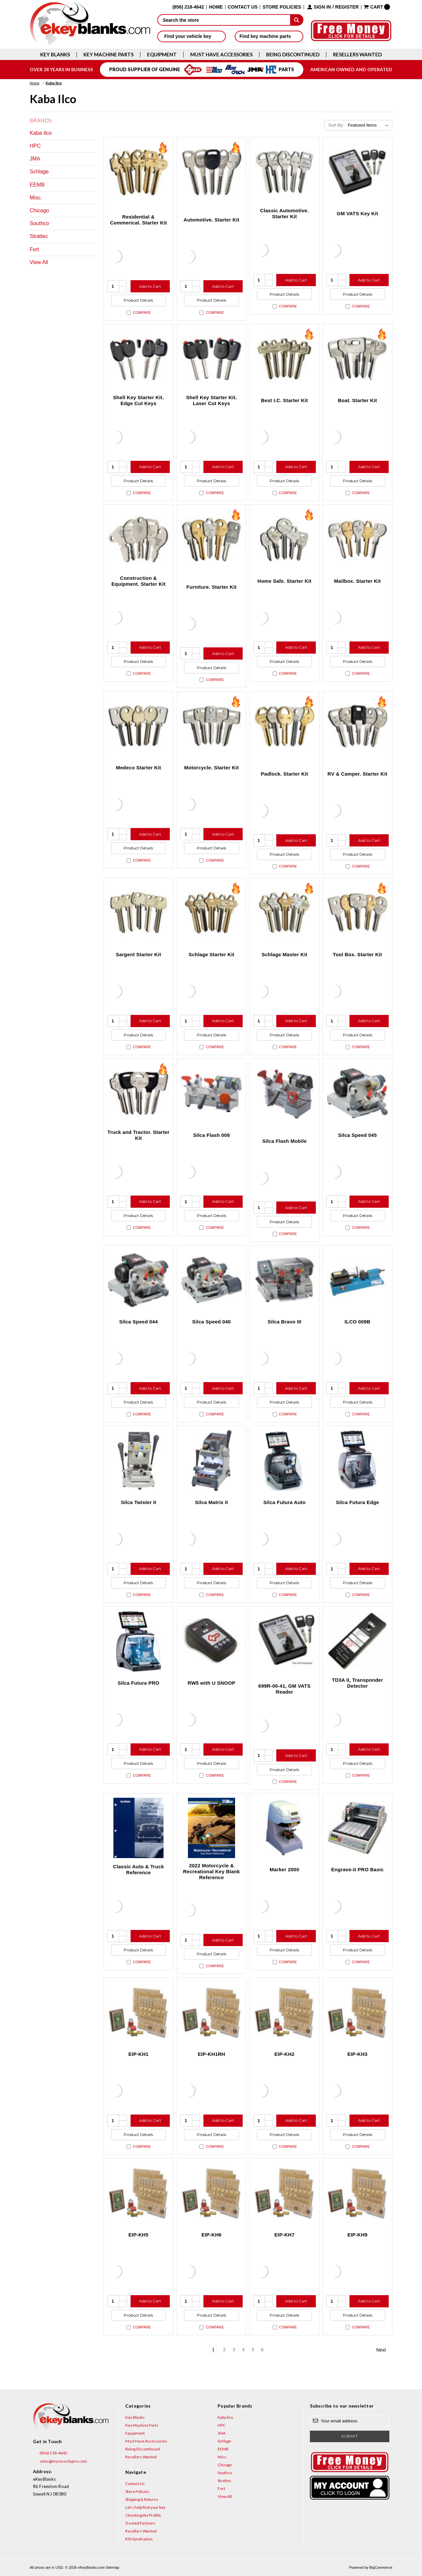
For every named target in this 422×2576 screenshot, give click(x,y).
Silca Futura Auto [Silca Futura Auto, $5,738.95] (284, 1502)
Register (347, 7)
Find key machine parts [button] (269, 36)
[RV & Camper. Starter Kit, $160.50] (357, 726)
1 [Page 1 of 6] (213, 2349)
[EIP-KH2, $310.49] (284, 2012)
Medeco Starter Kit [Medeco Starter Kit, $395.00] (138, 767)
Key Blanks (55, 54)
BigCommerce (380, 2567)
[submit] (296, 19)
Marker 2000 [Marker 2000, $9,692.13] (284, 1869)
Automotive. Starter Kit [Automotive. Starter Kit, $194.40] (211, 219)
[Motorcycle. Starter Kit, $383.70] (211, 726)
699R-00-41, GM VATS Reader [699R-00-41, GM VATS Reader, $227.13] (284, 1689)
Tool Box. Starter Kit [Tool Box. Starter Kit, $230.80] (357, 954)
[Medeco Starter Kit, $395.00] (138, 726)
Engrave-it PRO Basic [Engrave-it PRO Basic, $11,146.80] (357, 1869)
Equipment (162, 54)
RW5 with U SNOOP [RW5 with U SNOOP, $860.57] (211, 1683)
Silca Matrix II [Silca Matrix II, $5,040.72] (211, 1502)
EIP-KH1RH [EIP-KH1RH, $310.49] (211, 2054)
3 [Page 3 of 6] (233, 2349)
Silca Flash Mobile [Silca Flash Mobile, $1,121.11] (284, 1141)
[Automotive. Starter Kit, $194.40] (211, 172)
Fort (34, 249)
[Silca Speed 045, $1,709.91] (357, 1093)
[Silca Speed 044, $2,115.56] (138, 1280)
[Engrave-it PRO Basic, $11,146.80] (357, 1828)
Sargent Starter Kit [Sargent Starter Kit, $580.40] (138, 954)
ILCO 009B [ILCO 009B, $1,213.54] (357, 1321)
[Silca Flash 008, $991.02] (211, 1093)
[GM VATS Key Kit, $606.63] (357, 172)
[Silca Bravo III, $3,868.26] (284, 1280)
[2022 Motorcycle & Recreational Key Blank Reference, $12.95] (211, 1828)
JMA (35, 159)
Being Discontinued (292, 54)
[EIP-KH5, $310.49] (138, 2193)
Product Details (138, 300)
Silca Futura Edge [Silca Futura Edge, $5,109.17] (357, 1502)
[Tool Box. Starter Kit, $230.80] (357, 912)
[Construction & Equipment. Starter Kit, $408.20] (138, 539)
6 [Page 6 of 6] (262, 2349)
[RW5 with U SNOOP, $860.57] (211, 1641)
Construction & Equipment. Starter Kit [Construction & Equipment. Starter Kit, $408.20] (138, 581)
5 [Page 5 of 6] (253, 2349)
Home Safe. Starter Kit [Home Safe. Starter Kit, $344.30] (284, 581)
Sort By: (336, 125)
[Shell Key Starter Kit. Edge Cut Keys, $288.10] (138, 358)
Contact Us (243, 7)
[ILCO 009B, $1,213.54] (357, 1280)
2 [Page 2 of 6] (224, 2349)
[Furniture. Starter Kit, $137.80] (211, 539)
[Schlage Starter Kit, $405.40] (211, 912)
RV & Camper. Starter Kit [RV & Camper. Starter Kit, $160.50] (357, 774)
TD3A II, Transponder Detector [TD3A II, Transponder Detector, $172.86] (357, 1683)
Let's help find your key (145, 2507)
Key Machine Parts (108, 54)
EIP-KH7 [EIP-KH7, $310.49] (284, 2234)
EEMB (37, 185)
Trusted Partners (140, 2523)
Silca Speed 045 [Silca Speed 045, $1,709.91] (357, 1135)
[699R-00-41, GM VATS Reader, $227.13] (284, 1641)
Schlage (39, 171)
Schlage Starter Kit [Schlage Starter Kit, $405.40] (211, 954)
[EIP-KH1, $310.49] (138, 2012)
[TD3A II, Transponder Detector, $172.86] (357, 1641)
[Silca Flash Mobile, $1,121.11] (284, 1093)
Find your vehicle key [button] (191, 36)
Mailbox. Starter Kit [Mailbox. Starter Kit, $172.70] (357, 581)
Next (384, 2350)
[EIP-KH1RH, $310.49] (211, 2012)
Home (216, 7)
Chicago (39, 210)
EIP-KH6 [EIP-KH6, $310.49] (211, 2234)
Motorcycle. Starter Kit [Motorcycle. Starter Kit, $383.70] (211, 767)
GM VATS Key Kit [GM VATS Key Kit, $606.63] (357, 213)
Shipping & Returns (141, 2499)
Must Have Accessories (221, 54)
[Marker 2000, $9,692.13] (284, 1828)
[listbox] (369, 125)
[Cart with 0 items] (376, 7)
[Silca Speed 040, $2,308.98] (211, 1280)
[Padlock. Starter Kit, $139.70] (284, 726)
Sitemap (112, 2567)
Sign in (322, 7)
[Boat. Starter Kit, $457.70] (357, 358)
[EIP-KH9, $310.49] (357, 2193)
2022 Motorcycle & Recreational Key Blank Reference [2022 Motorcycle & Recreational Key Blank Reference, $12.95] (211, 1871)
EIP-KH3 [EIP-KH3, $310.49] (357, 2054)
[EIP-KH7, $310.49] (284, 2193)
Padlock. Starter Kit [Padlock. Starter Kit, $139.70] (284, 774)
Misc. (36, 197)
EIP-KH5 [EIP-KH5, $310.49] (139, 2234)
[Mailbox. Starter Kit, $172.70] (357, 539)
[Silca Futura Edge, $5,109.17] (357, 1460)
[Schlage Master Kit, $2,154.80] (284, 912)
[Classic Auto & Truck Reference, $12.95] (138, 1828)
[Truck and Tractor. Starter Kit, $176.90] (138, 1093)
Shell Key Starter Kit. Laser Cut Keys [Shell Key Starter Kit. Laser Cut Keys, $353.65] (211, 400)
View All (39, 262)
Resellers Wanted (357, 54)
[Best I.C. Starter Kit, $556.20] (284, 358)
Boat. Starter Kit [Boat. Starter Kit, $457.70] (357, 400)
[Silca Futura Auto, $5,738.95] (284, 1460)
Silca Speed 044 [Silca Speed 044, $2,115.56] (138, 1321)
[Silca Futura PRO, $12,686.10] (138, 1641)
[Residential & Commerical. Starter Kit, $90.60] (138, 172)
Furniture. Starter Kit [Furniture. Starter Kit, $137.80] (211, 587)
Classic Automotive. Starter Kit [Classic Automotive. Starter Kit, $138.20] (284, 213)
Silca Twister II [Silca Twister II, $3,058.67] (138, 1502)
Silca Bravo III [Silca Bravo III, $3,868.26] (284, 1321)
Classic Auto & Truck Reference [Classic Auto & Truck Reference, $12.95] (138, 1869)
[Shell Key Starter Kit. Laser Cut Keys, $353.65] (211, 358)
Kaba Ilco (41, 133)
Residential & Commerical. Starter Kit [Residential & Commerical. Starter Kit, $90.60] (138, 219)
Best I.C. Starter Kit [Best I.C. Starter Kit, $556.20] (284, 400)
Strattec (39, 236)
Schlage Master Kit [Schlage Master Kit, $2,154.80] (284, 954)
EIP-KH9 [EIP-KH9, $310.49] (357, 2234)
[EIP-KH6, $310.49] (211, 2193)
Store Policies (281, 7)
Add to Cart (150, 286)
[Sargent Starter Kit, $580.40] (138, 912)
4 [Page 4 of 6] (243, 2349)
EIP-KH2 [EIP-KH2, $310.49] (284, 2054)
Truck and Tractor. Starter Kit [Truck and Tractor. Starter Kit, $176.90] (138, 1135)
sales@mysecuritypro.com (60, 2461)
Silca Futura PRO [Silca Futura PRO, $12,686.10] (139, 1683)
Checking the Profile (143, 2515)
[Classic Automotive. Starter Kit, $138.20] (284, 172)
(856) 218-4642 (50, 2453)
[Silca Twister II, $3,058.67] (138, 1460)
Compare (139, 313)
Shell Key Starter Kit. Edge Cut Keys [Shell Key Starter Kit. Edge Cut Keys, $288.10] (138, 400)
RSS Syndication (139, 2538)
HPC (35, 146)
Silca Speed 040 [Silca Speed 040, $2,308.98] (211, 1321)
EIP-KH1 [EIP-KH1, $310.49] (139, 2054)
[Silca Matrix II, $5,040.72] (211, 1460)
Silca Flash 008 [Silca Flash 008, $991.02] (211, 1135)
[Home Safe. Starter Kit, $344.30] (284, 539)
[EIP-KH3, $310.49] (357, 2012)
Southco (39, 223)
